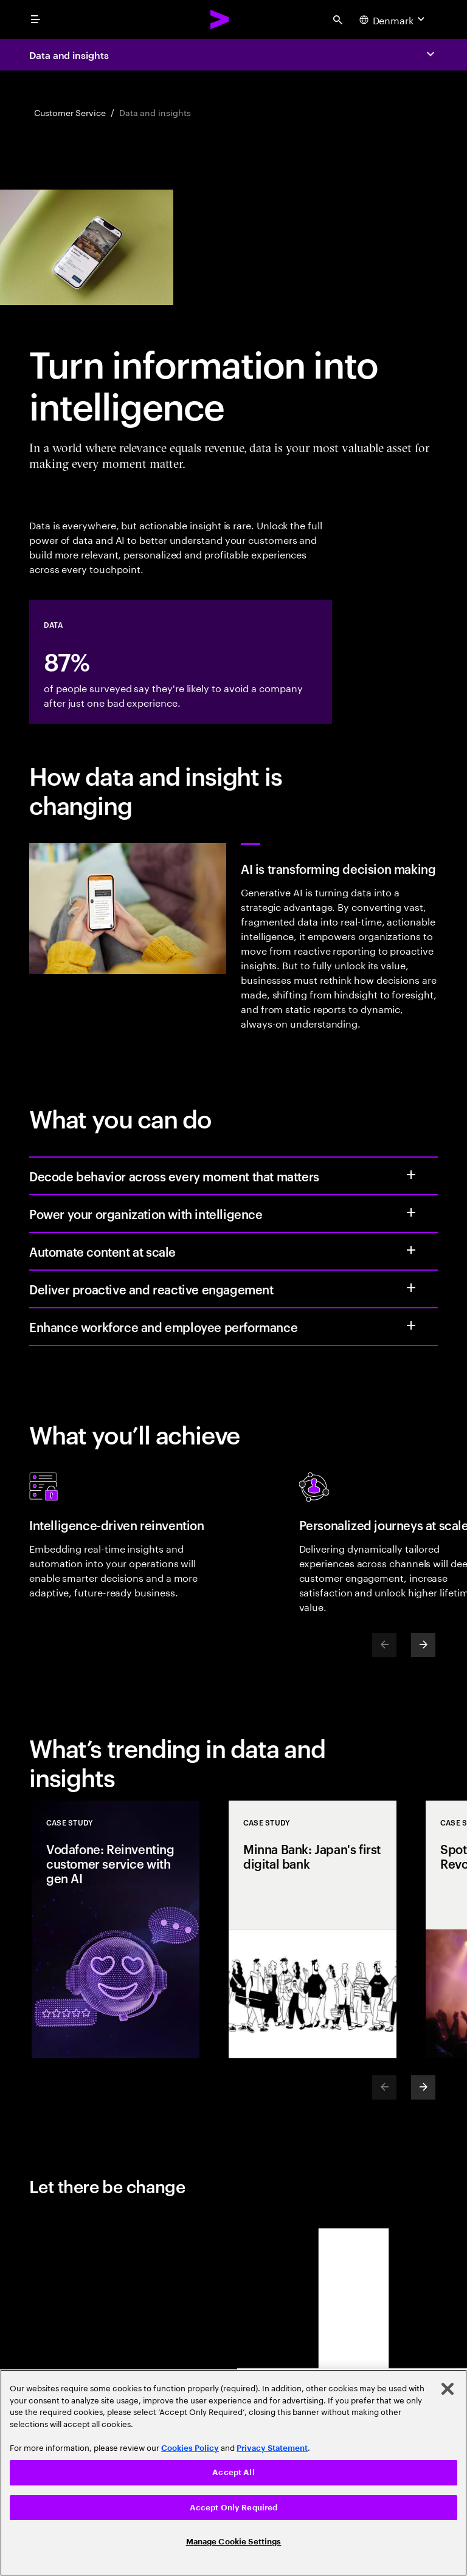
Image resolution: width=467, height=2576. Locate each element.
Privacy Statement (272, 2448)
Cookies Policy (190, 2448)
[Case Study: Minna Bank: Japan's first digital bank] (312, 1929)
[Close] (447, 2388)
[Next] (423, 1645)
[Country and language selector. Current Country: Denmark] (393, 19)
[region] (233, 2472)
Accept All (233, 2472)
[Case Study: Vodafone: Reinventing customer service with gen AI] (115, 1929)
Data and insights (69, 54)
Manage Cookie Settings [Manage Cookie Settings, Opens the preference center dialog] (234, 2542)
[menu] (35, 19)
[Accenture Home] (220, 19)
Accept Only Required (234, 2508)
